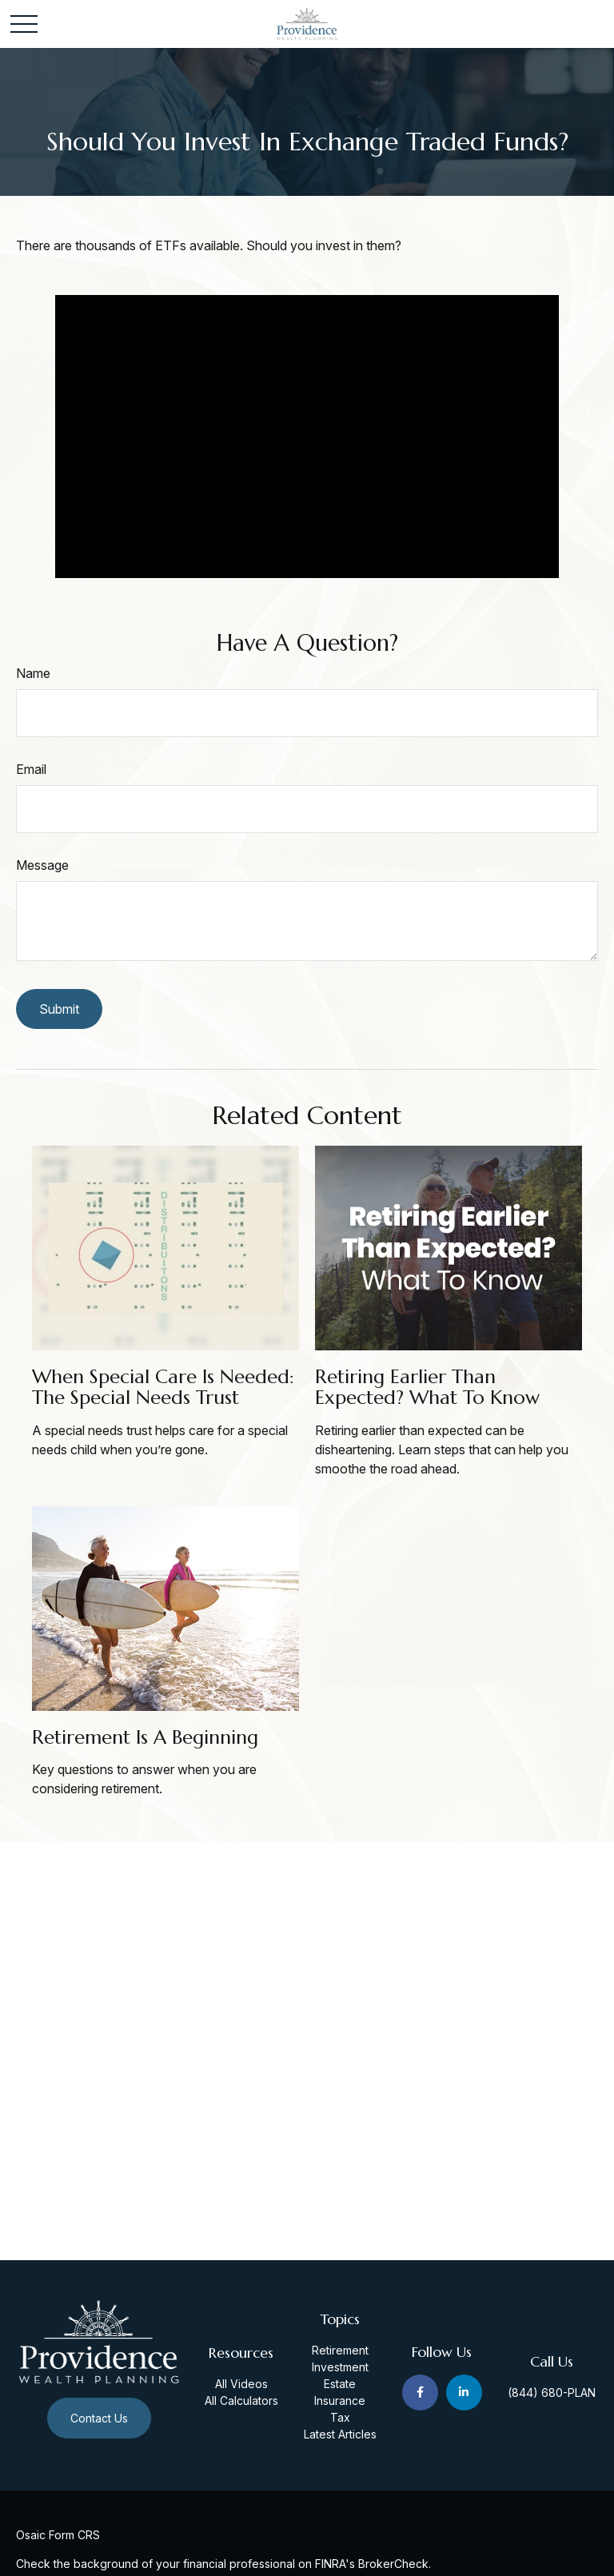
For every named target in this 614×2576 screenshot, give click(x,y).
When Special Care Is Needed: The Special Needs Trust (163, 1387)
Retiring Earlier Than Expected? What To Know (427, 1387)
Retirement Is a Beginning (145, 1737)
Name (33, 673)
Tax (340, 2417)
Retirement (340, 2350)
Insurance (339, 2400)
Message (42, 865)
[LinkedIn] (464, 2393)
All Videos (241, 2384)
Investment (340, 2367)
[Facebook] (420, 2393)
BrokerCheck (393, 2563)
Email (31, 769)
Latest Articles (340, 2434)
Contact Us (99, 2418)
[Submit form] (59, 1009)
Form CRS (74, 2535)
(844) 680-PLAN (552, 2392)
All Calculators (241, 2400)
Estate (340, 2384)
